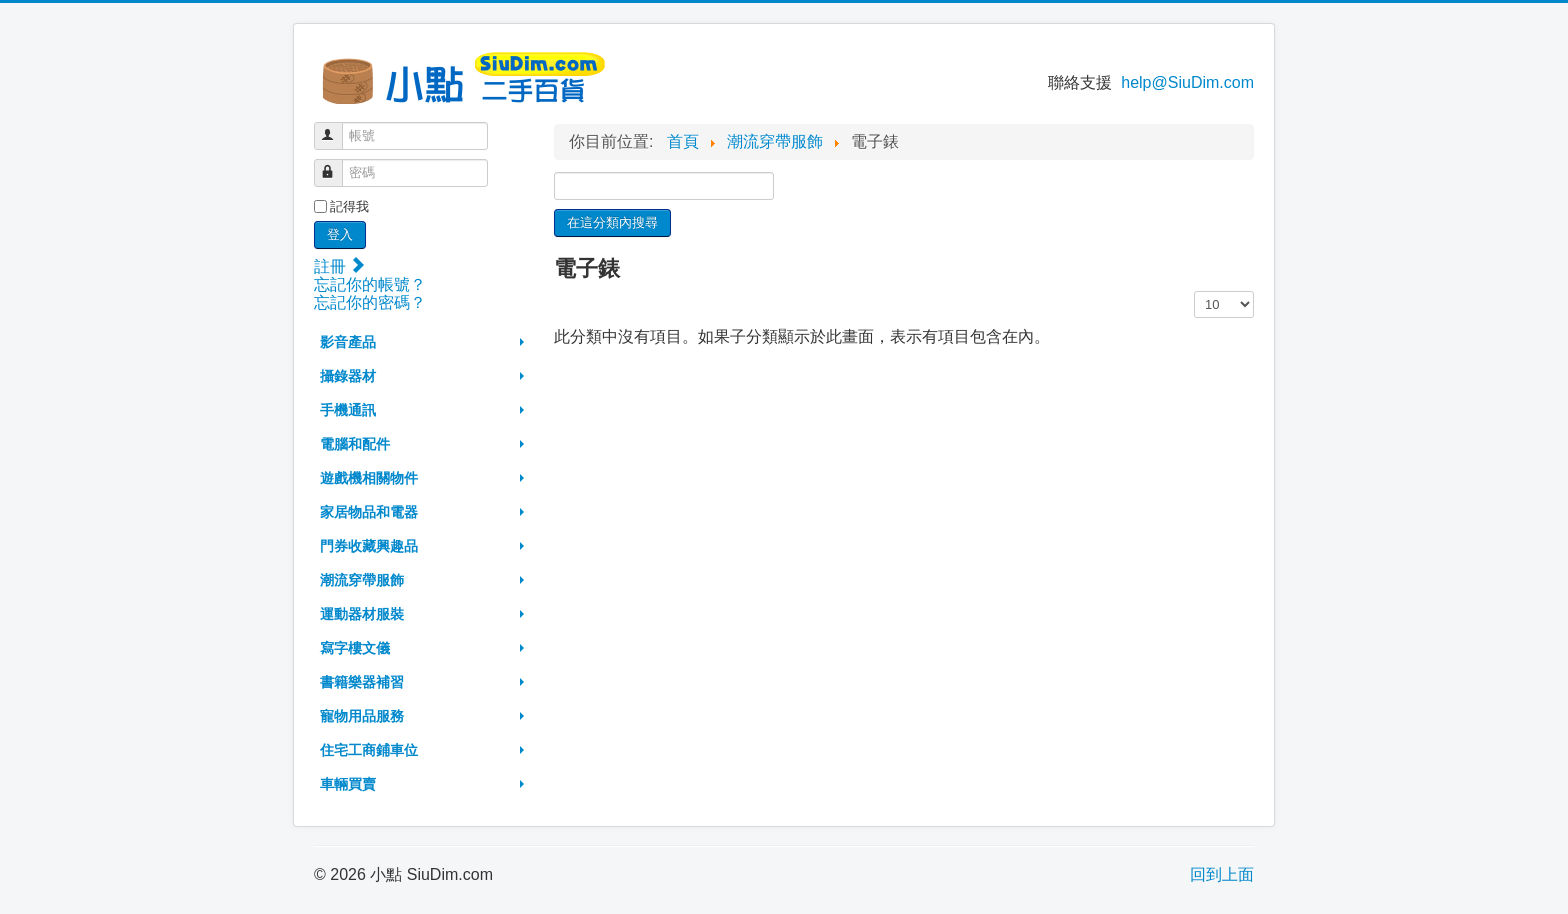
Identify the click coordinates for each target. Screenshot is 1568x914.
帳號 (337, 127)
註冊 (339, 266)
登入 (340, 234)
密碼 (337, 164)
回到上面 (1222, 874)
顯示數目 (1194, 291)
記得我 (349, 206)
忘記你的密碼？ (370, 302)
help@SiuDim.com (1187, 82)
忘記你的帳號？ (370, 284)
